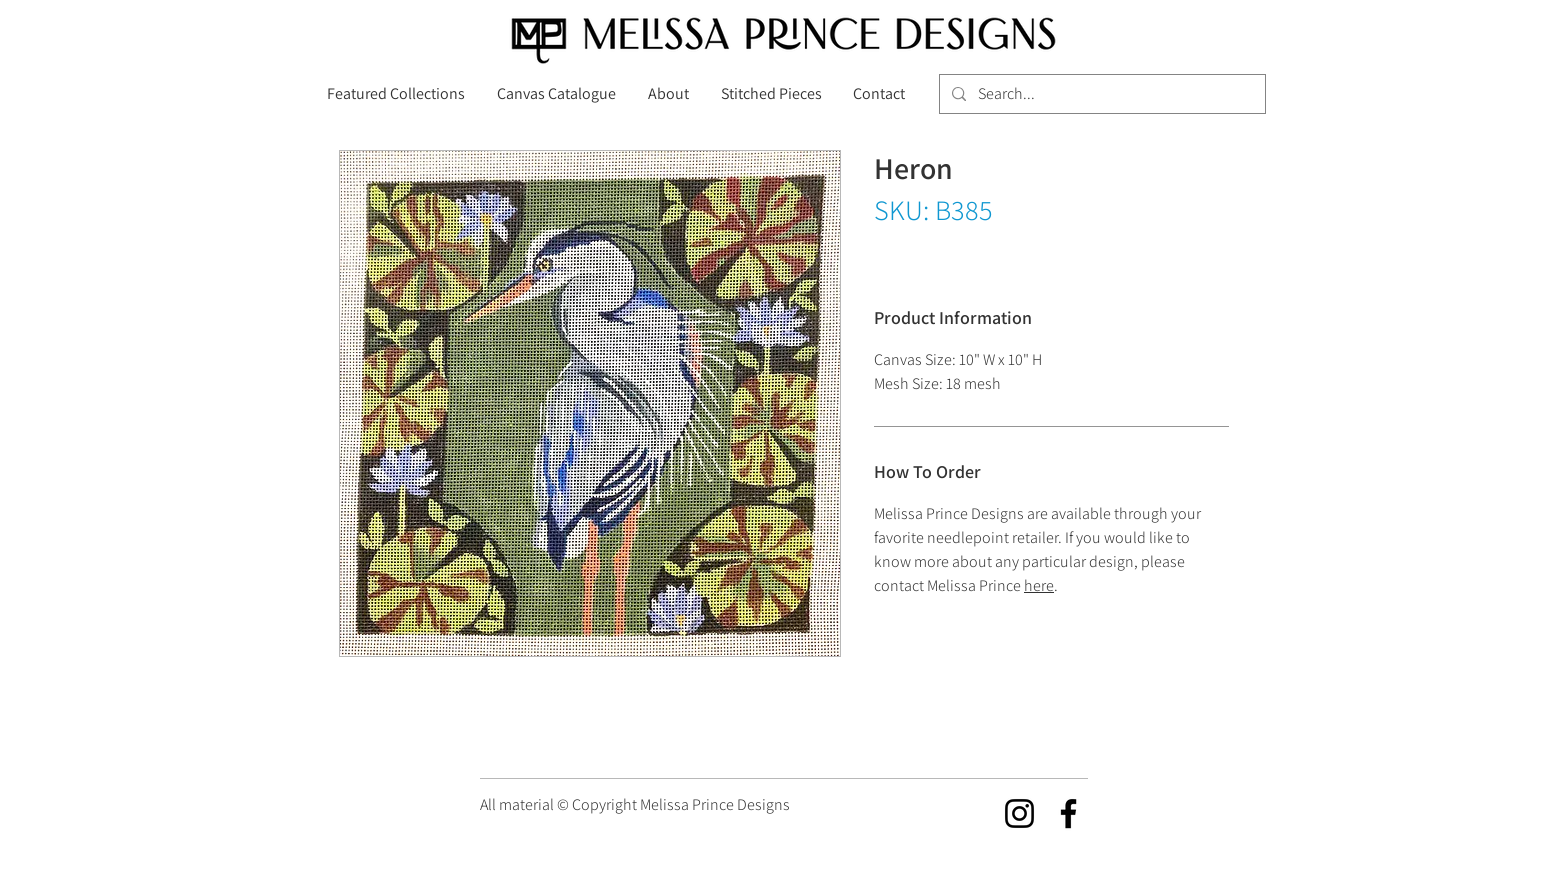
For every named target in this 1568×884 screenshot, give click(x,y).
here (1039, 585)
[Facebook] (1068, 813)
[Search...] (1100, 94)
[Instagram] (1019, 813)
